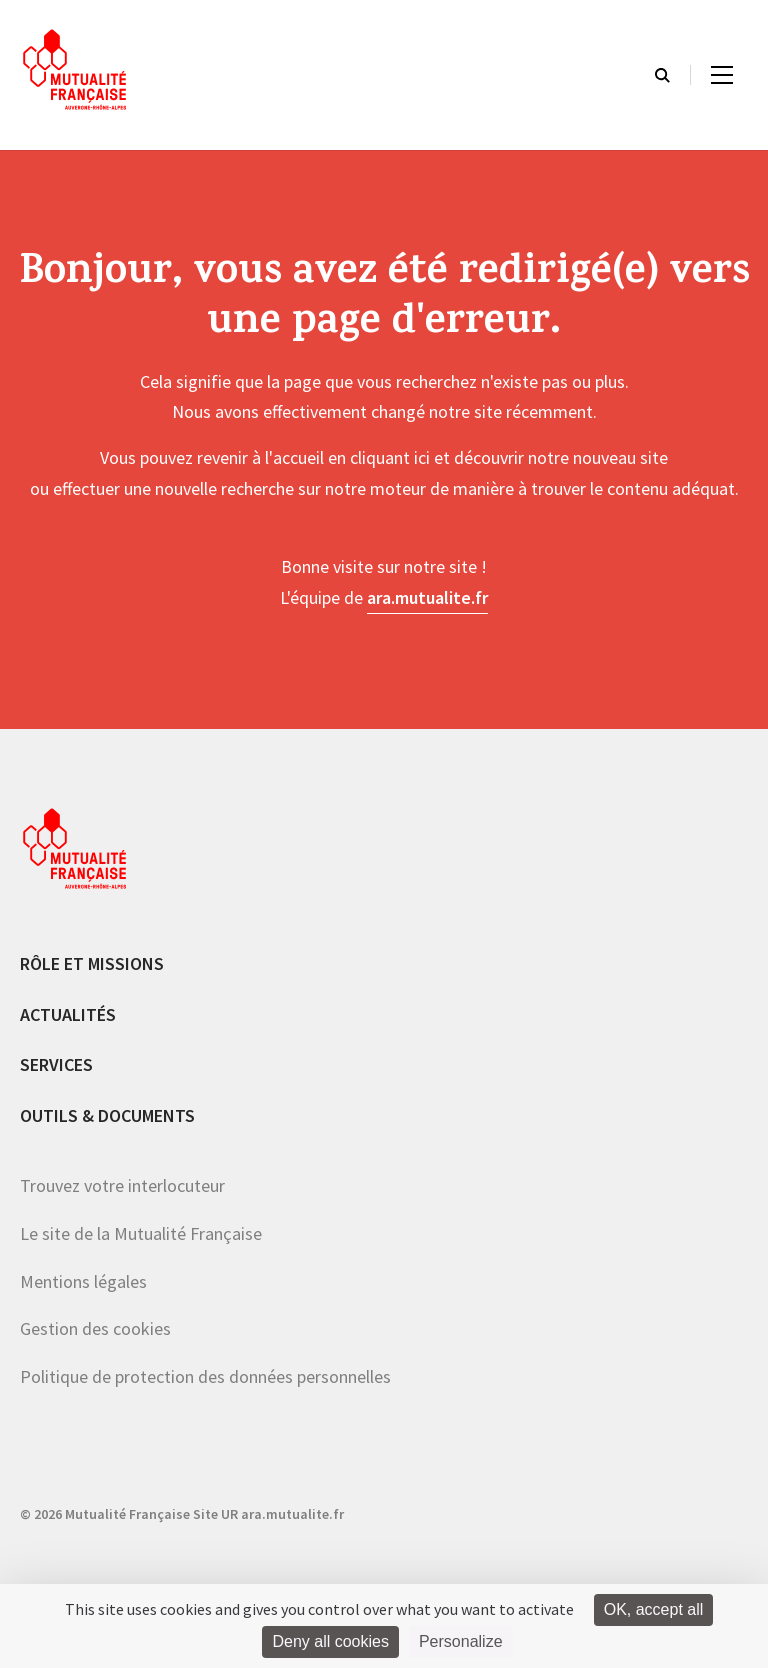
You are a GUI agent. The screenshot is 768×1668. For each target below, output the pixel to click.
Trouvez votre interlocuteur (122, 1185)
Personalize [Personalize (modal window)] (461, 1641)
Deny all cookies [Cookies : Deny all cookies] (330, 1641)
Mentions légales (83, 1281)
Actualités (68, 1014)
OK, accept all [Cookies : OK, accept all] (654, 1609)
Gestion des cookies (95, 1328)
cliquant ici (390, 457)
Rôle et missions (92, 963)
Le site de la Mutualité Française (141, 1233)
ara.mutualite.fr (427, 597)
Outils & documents (107, 1115)
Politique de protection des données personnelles (205, 1376)
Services (56, 1064)
